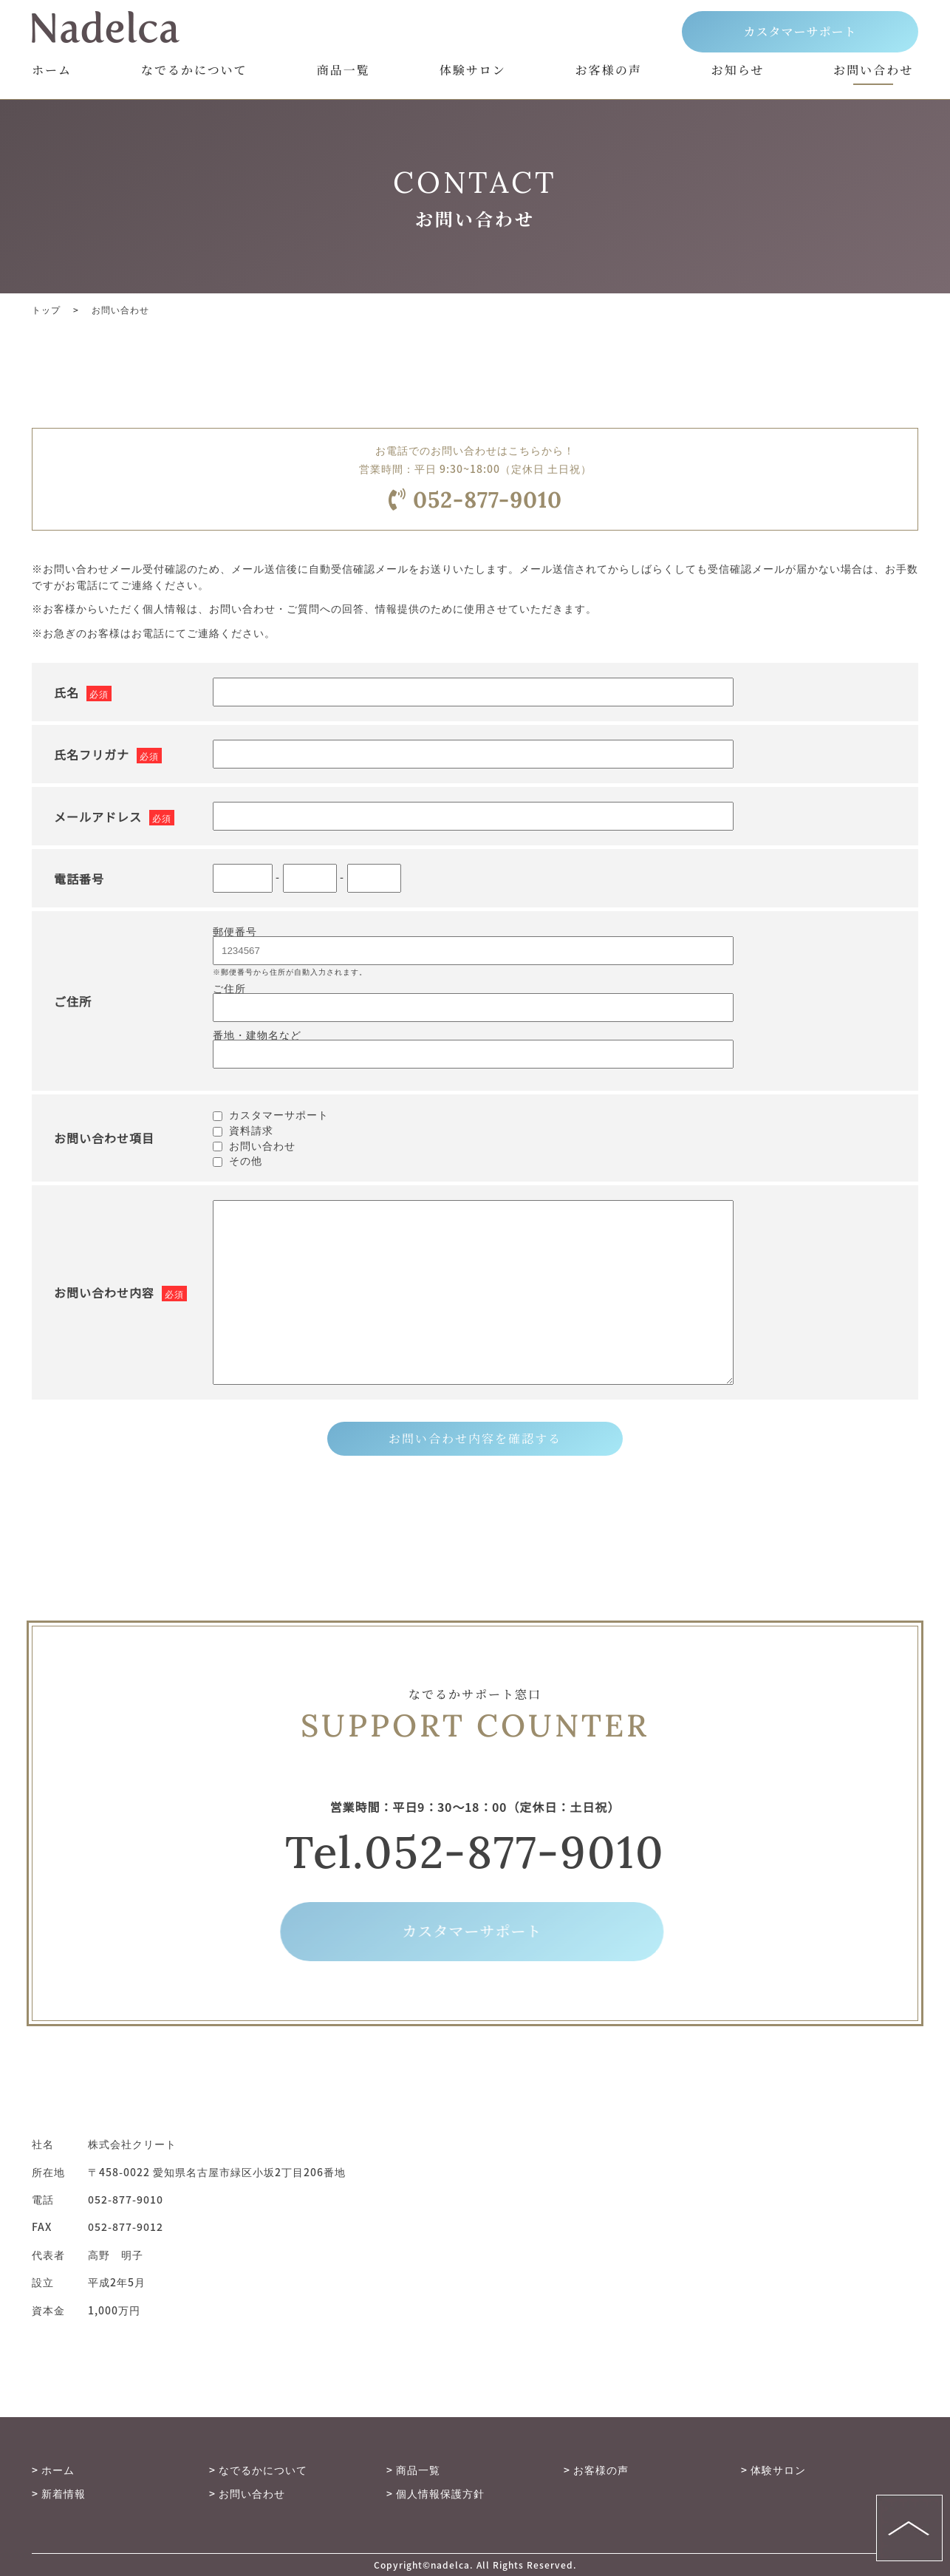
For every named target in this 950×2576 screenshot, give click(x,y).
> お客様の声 (596, 2469)
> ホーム (53, 2469)
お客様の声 (608, 71)
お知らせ (738, 71)
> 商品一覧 (413, 2469)
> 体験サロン (773, 2469)
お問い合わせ (873, 71)
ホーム (52, 71)
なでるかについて (194, 71)
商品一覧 (343, 71)
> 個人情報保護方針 (435, 2493)
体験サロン (473, 71)
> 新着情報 (59, 2493)
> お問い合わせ (247, 2493)
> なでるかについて (258, 2469)
